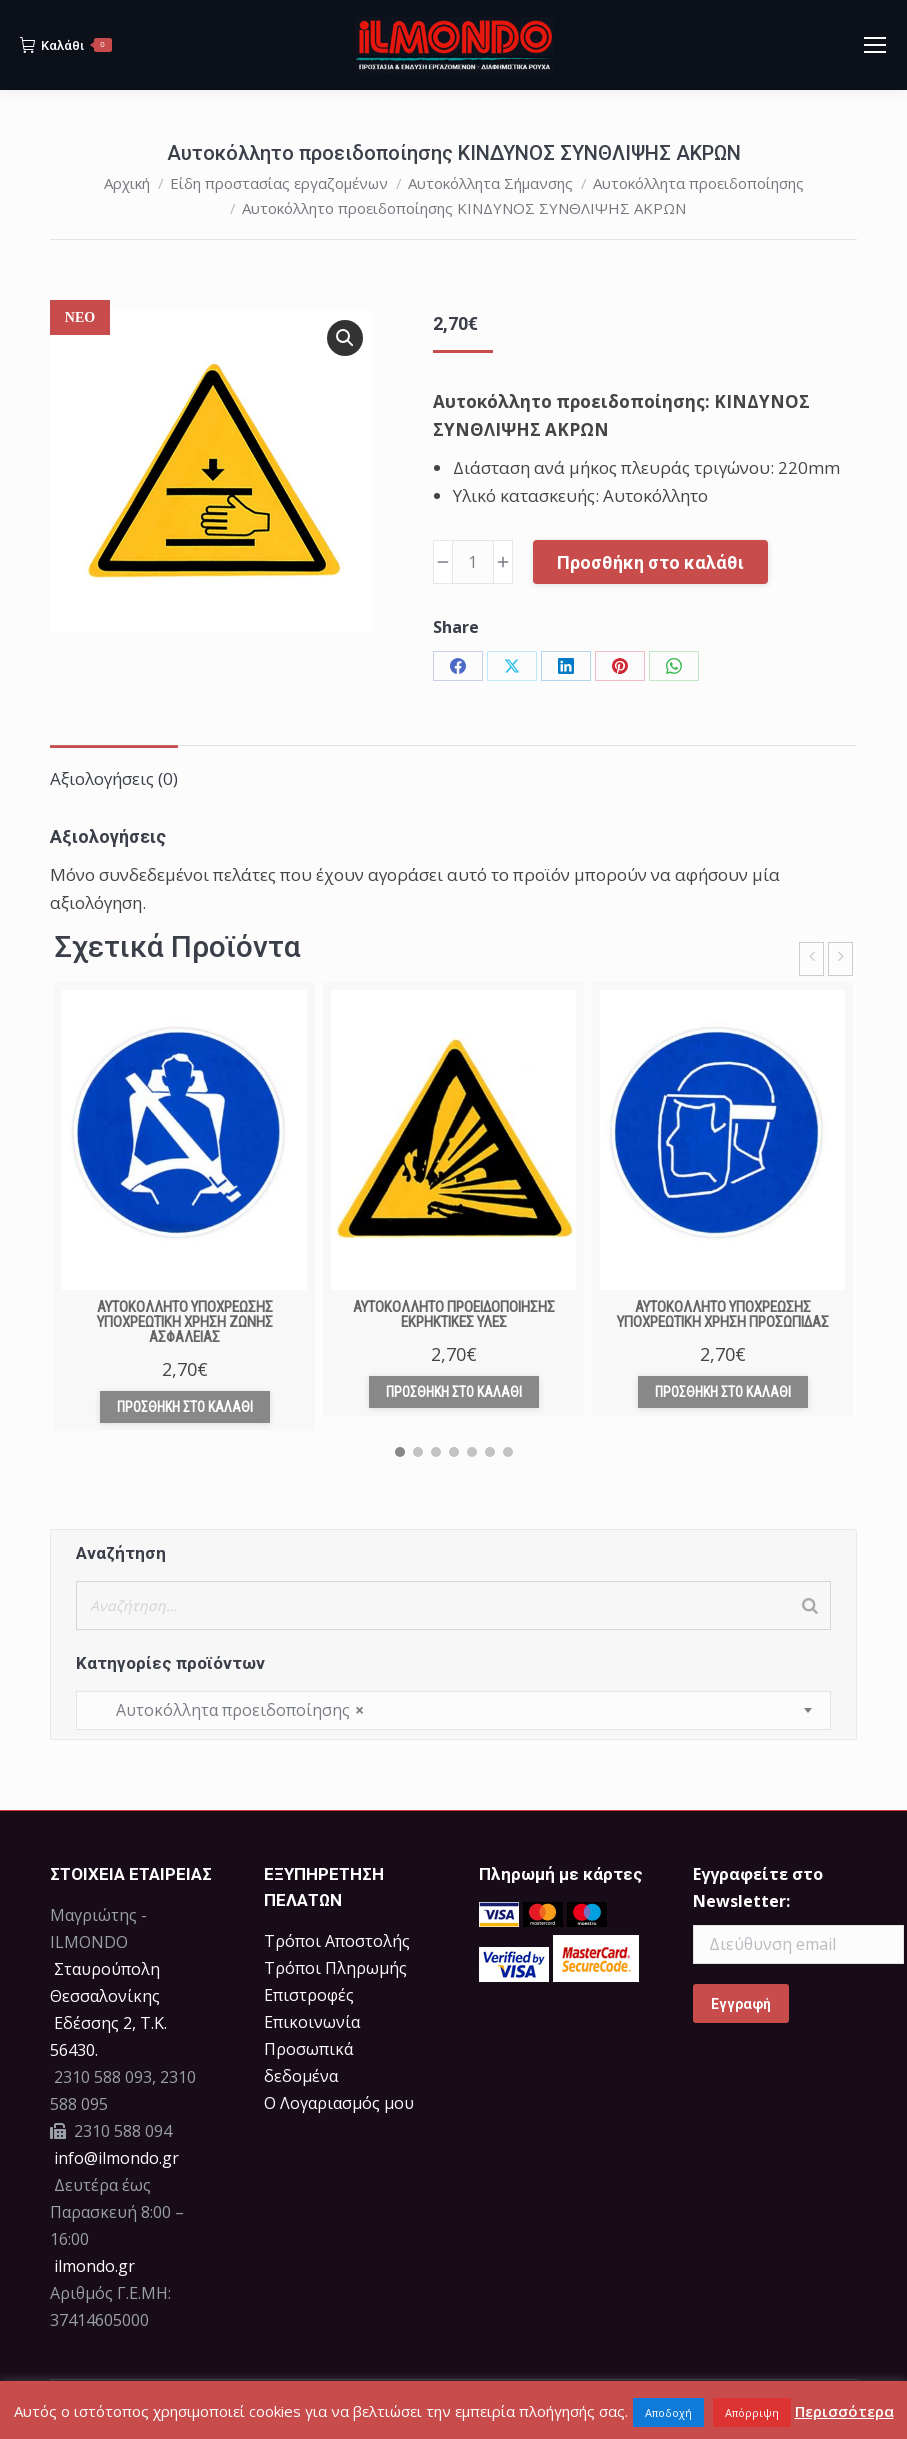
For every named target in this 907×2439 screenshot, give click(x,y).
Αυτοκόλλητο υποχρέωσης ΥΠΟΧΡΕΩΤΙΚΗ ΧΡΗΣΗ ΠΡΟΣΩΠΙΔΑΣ (723, 1314)
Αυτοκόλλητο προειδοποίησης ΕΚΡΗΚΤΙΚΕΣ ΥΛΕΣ (454, 1314)
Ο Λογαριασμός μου (339, 2103)
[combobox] (453, 1710)
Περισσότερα (844, 2411)
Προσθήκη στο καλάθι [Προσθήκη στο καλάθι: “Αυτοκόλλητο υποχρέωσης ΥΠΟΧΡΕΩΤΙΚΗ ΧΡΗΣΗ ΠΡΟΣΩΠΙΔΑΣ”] (723, 1392)
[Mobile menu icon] (875, 45)
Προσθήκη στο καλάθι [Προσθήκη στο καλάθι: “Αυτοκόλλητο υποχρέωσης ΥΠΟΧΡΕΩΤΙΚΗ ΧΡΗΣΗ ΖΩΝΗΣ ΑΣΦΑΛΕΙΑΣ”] (185, 1407)
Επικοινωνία (312, 2022)
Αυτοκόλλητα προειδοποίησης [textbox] (228, 1710)
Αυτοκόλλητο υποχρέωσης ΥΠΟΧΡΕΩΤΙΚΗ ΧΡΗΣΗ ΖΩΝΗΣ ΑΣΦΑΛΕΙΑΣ (185, 1322)
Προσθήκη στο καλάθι (650, 562)
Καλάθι (66, 45)
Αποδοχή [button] (668, 2412)
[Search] (810, 1605)
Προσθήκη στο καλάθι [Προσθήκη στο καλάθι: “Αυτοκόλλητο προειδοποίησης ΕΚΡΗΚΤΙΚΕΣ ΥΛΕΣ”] (454, 1392)
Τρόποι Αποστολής (337, 1941)
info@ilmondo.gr (116, 2158)
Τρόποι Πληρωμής (335, 1968)
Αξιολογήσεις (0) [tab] (114, 778)
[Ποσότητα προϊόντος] (473, 562)
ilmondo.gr (92, 2266)
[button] (345, 338)
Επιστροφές (309, 1995)
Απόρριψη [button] (752, 2412)
